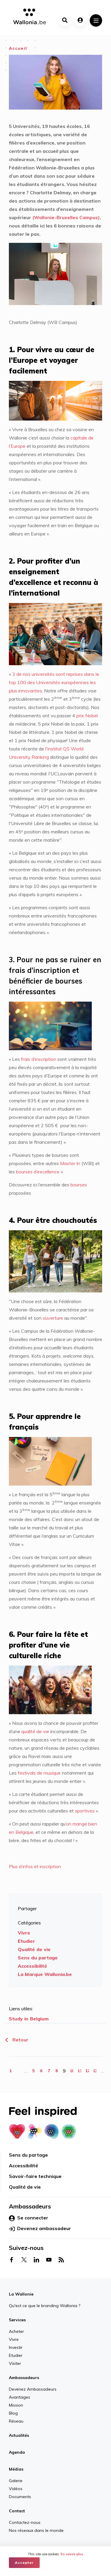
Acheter (16, 2331)
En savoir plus (72, 2554)
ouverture (53, 1318)
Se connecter (28, 2218)
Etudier (26, 1941)
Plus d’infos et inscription (35, 1866)
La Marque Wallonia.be (45, 1974)
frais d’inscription (38, 1059)
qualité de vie (35, 1731)
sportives (85, 1811)
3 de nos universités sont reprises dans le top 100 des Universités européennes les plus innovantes (54, 682)
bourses (78, 1185)
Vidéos (15, 2488)
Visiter (15, 2363)
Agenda (17, 2452)
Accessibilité (32, 1966)
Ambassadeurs (24, 2377)
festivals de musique (39, 1773)
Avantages (19, 2397)
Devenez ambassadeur (40, 2228)
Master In (70, 1163)
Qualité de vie (34, 1949)
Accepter (24, 2562)
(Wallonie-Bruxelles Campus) (65, 217)
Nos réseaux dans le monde (36, 2530)
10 (72, 2070)
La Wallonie (21, 2294)
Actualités (19, 2435)
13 (95, 2070)
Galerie (15, 2480)
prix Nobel (87, 715)
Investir (15, 2347)
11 (79, 2070)
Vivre (24, 1933)
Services (17, 2319)
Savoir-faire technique (35, 2176)
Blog (13, 2413)
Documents (20, 2496)
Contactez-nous (25, 2522)
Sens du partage (38, 1958)
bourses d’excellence (37, 1172)
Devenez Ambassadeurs (33, 2389)
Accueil (18, 48)
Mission (16, 2405)
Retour (16, 2040)
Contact (17, 2511)
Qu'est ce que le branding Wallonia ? (44, 2305)
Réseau (16, 2421)
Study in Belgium (29, 2019)
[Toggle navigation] (96, 20)
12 (87, 2070)
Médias (16, 2469)
